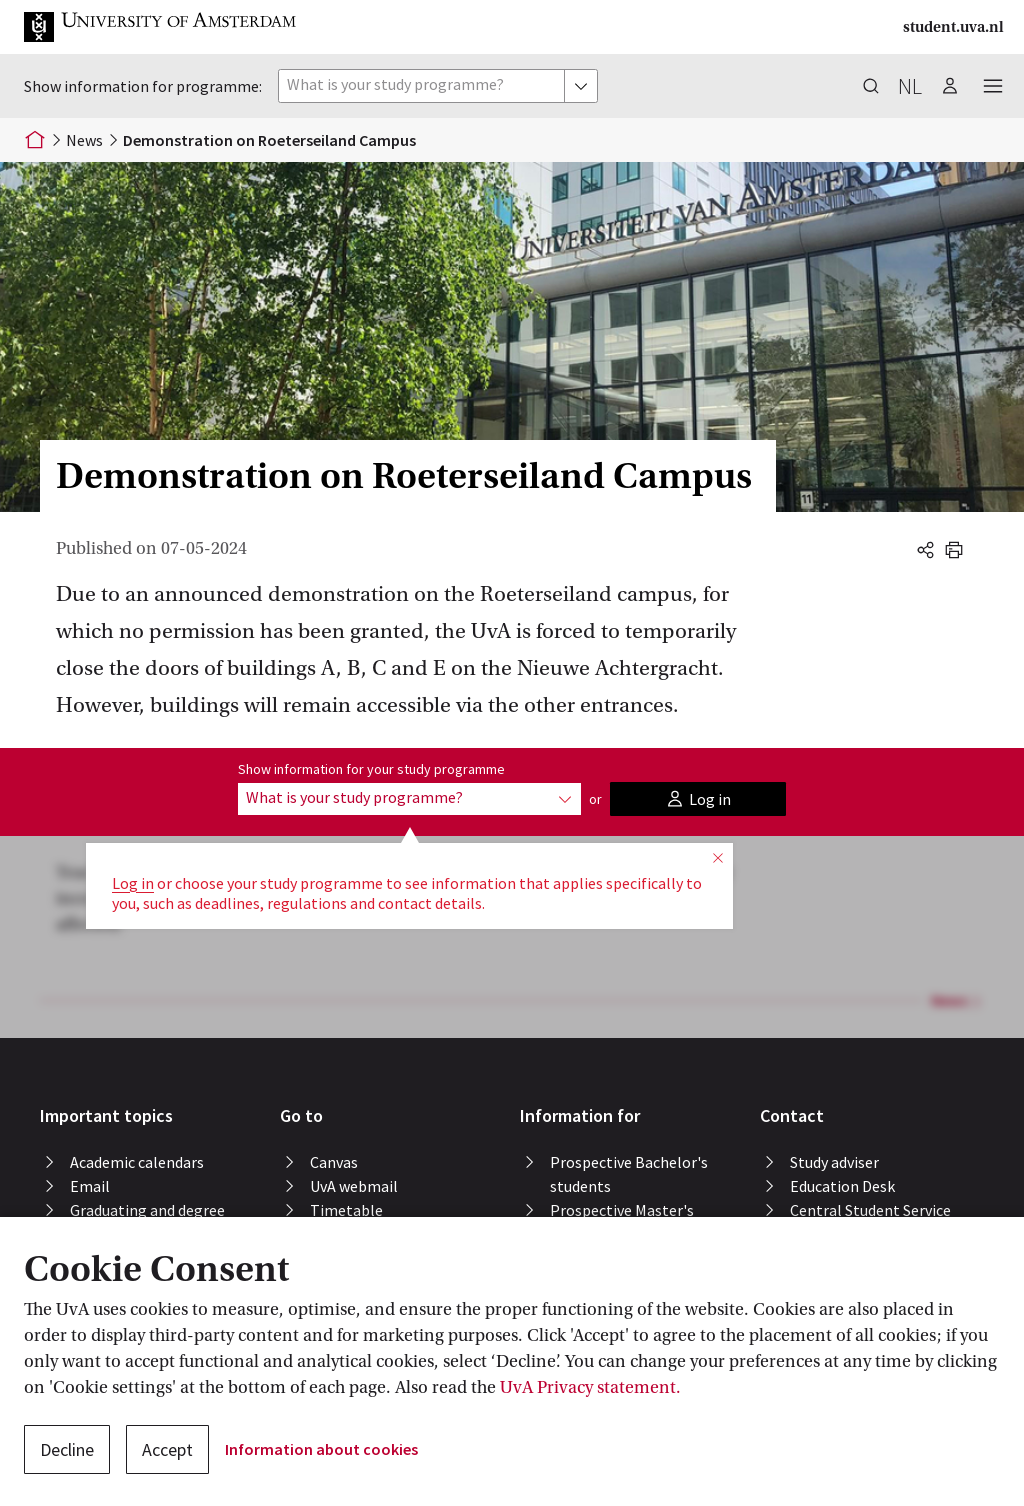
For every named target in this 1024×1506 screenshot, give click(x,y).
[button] (176, 27)
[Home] (35, 140)
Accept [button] (167, 1449)
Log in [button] (133, 883)
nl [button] (910, 86)
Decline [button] (67, 1449)
